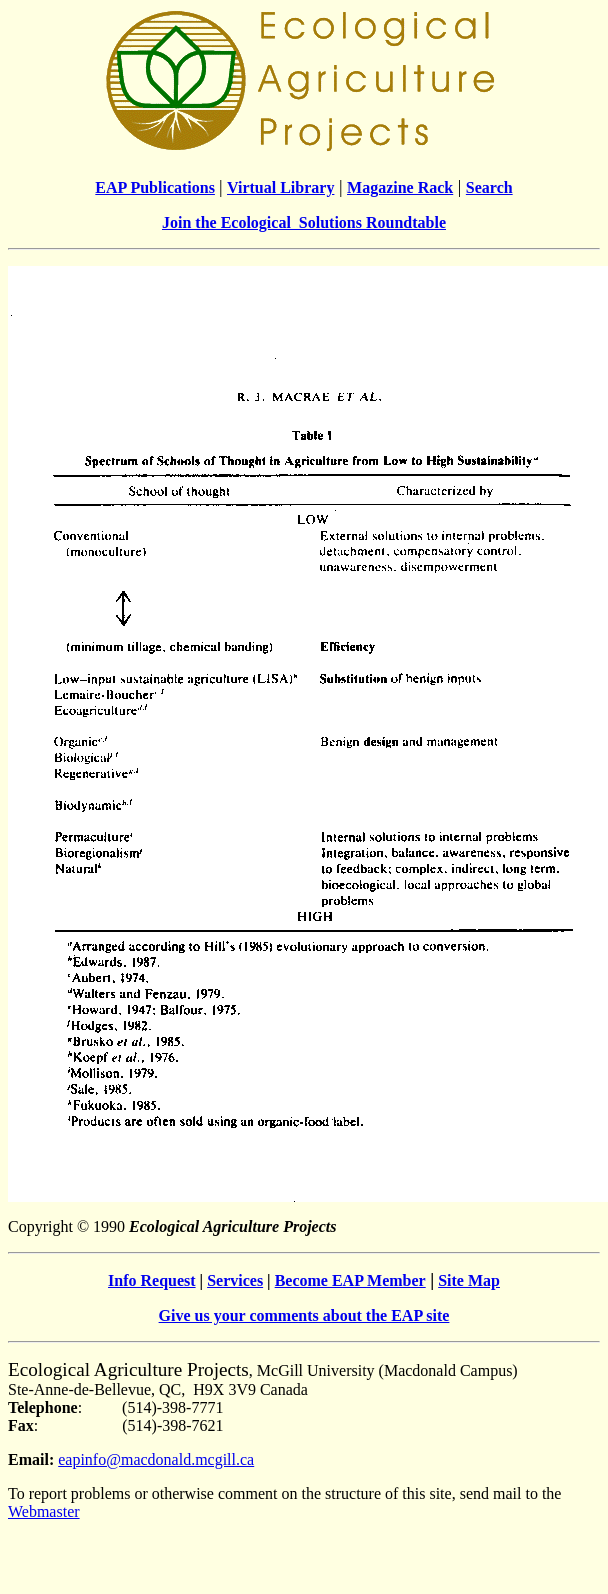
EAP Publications (155, 187)
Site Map (469, 1280)
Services (235, 1280)
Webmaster (44, 1511)
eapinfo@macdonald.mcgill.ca (156, 1459)
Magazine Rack (400, 187)
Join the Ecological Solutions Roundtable (304, 222)
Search (489, 187)
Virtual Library (280, 187)
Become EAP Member (350, 1280)
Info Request (152, 1280)
